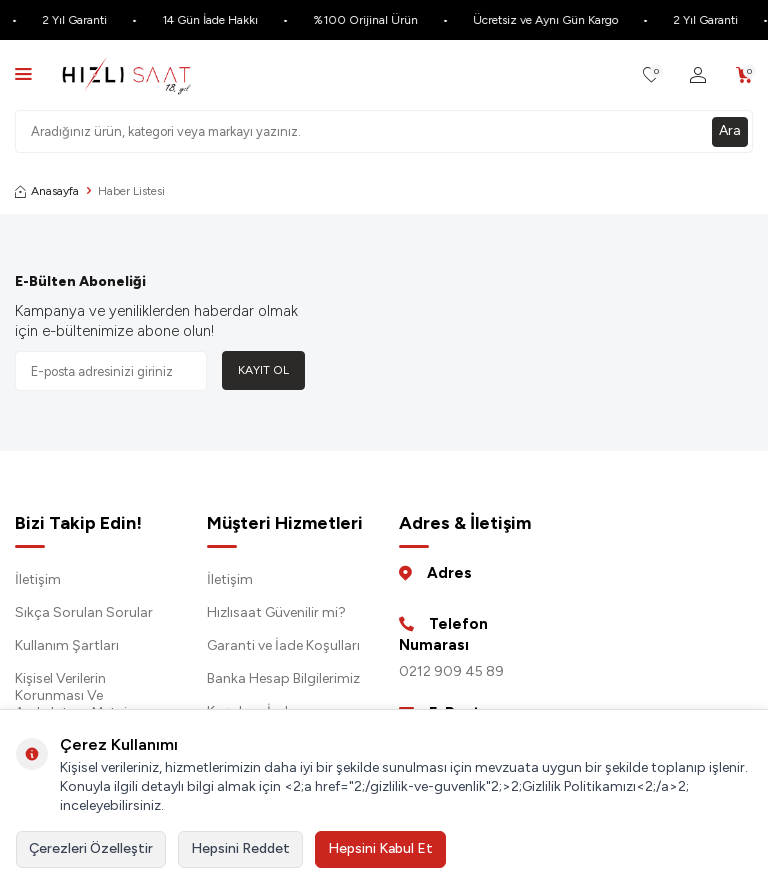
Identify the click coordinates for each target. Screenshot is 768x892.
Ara (730, 130)
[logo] (126, 75)
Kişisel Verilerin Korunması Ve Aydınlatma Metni (71, 695)
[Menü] (23, 73)
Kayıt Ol (263, 370)
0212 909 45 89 (451, 671)
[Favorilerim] (651, 75)
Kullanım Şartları (67, 645)
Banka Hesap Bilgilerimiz (283, 678)
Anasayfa (47, 191)
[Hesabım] (698, 75)
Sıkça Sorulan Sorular (84, 612)
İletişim (38, 579)
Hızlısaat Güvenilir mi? (276, 612)
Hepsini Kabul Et (380, 848)
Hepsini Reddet (240, 848)
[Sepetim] (744, 75)
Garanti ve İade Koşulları (283, 645)
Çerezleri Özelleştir (91, 848)
